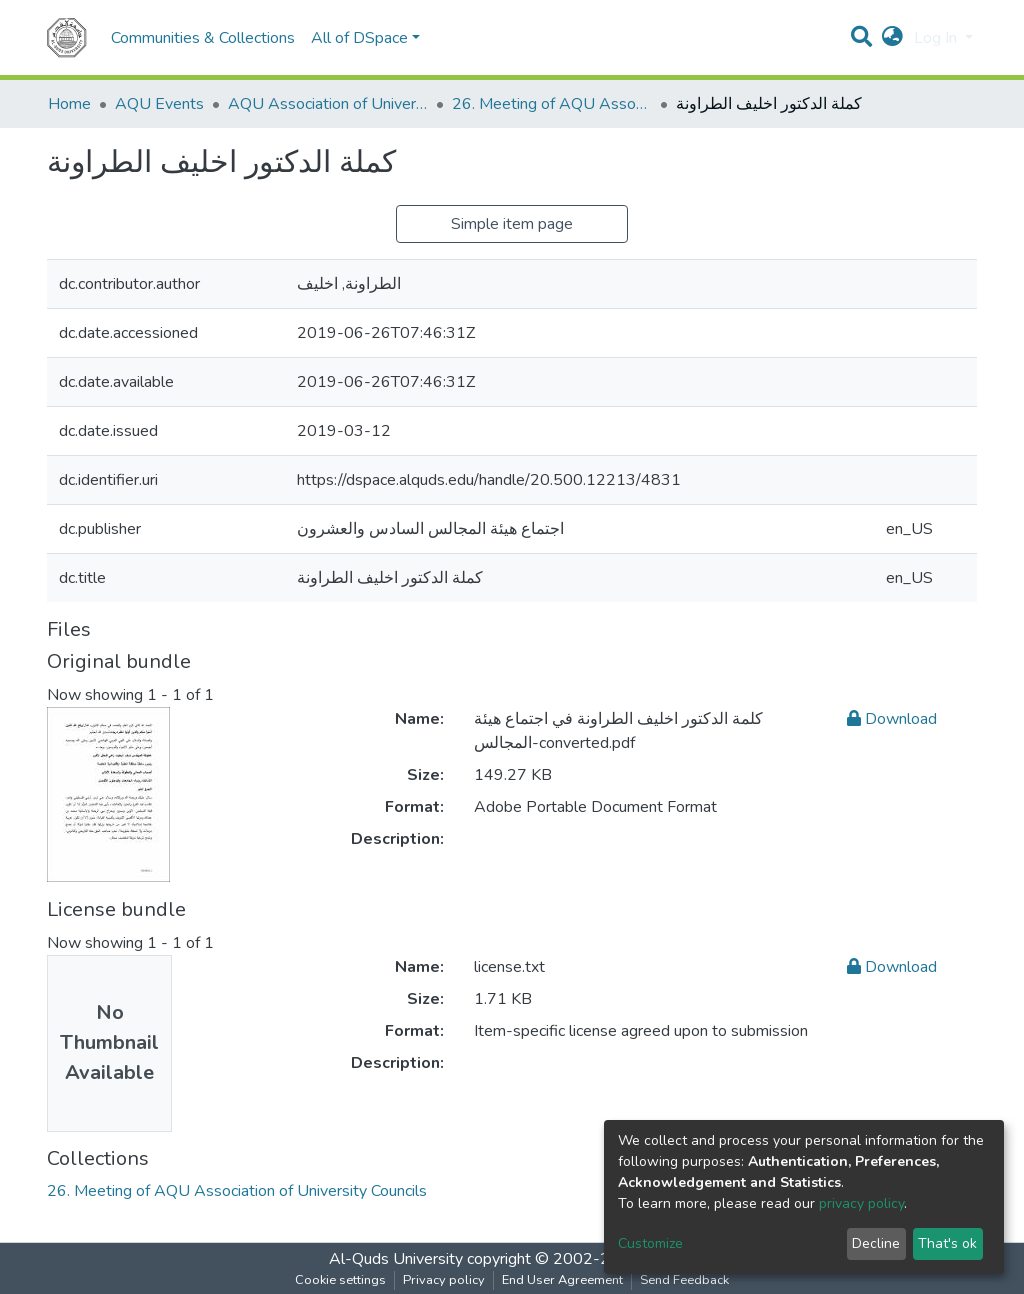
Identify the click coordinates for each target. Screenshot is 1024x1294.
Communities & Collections (203, 38)
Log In (937, 38)
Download (892, 719)
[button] (892, 38)
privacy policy (861, 1203)
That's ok (947, 1243)
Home (69, 104)
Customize (650, 1243)
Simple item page (512, 224)
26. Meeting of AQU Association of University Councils (552, 104)
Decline (876, 1243)
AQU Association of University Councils (328, 104)
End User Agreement (562, 1280)
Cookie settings (340, 1280)
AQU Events (159, 104)
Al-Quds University (396, 1259)
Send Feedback (684, 1280)
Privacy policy (444, 1280)
